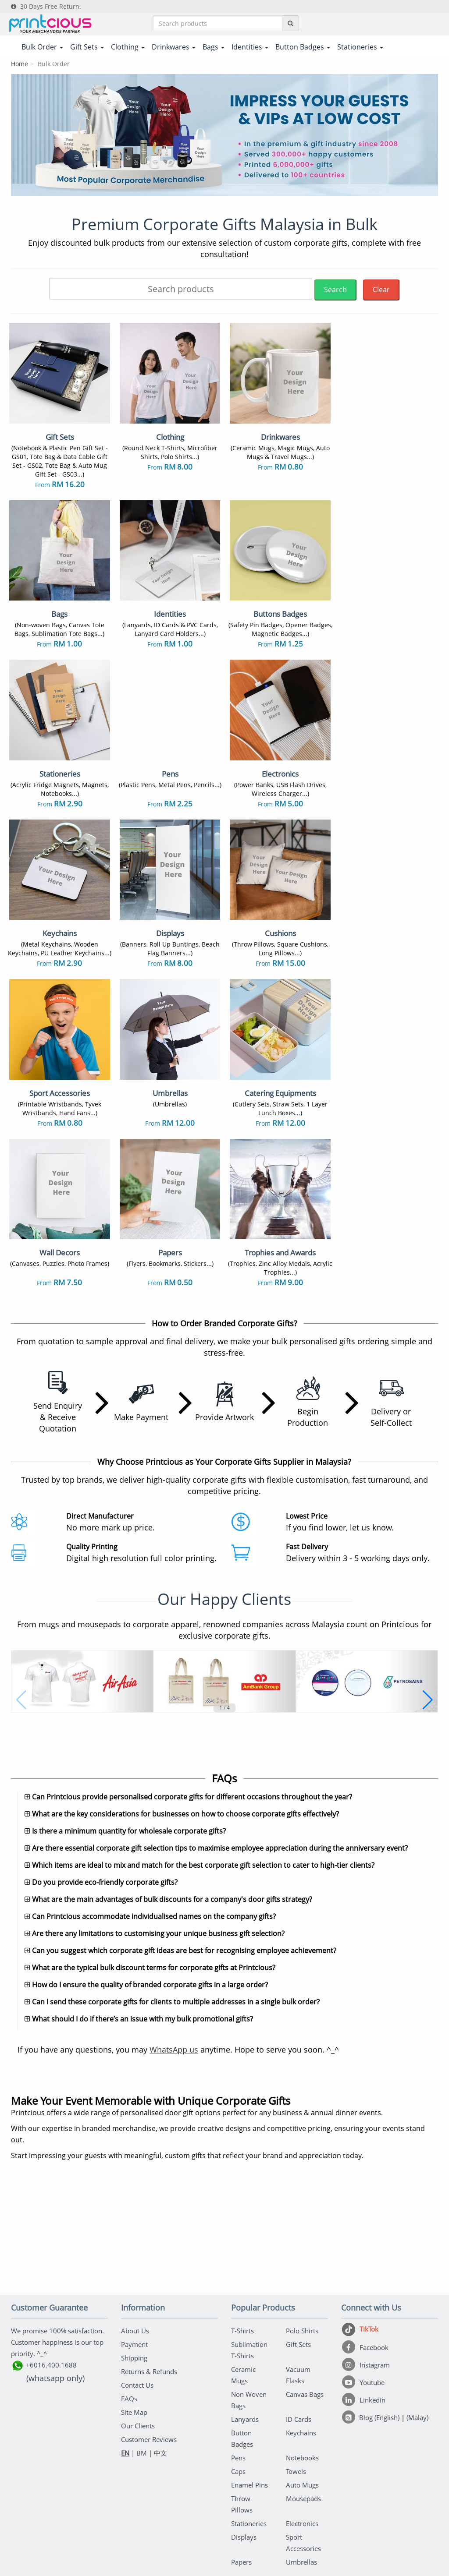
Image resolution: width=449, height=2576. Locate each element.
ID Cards (298, 2320)
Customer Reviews (149, 2340)
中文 (160, 2354)
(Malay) (417, 2319)
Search (335, 289)
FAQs (129, 2300)
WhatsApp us (174, 1951)
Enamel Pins (249, 2386)
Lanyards (245, 2320)
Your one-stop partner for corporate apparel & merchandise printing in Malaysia (224, 2566)
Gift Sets (298, 2245)
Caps (238, 2372)
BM (141, 2354)
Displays (244, 2438)
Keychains (301, 2334)
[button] (21, 1554)
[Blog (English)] (371, 2319)
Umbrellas (301, 2463)
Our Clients (138, 2327)
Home (19, 64)
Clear (381, 289)
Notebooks (302, 2359)
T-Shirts (242, 2232)
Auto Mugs (302, 2386)
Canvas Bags (305, 2295)
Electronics (302, 2425)
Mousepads (303, 2400)
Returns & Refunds (149, 2273)
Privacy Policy (256, 2520)
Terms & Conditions (201, 2520)
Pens (238, 2359)
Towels (296, 2372)
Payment (134, 2245)
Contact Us (137, 2286)
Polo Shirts (302, 2232)
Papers (241, 2463)
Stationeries (249, 2425)
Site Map (134, 2313)
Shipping (134, 2259)
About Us (135, 2232)
